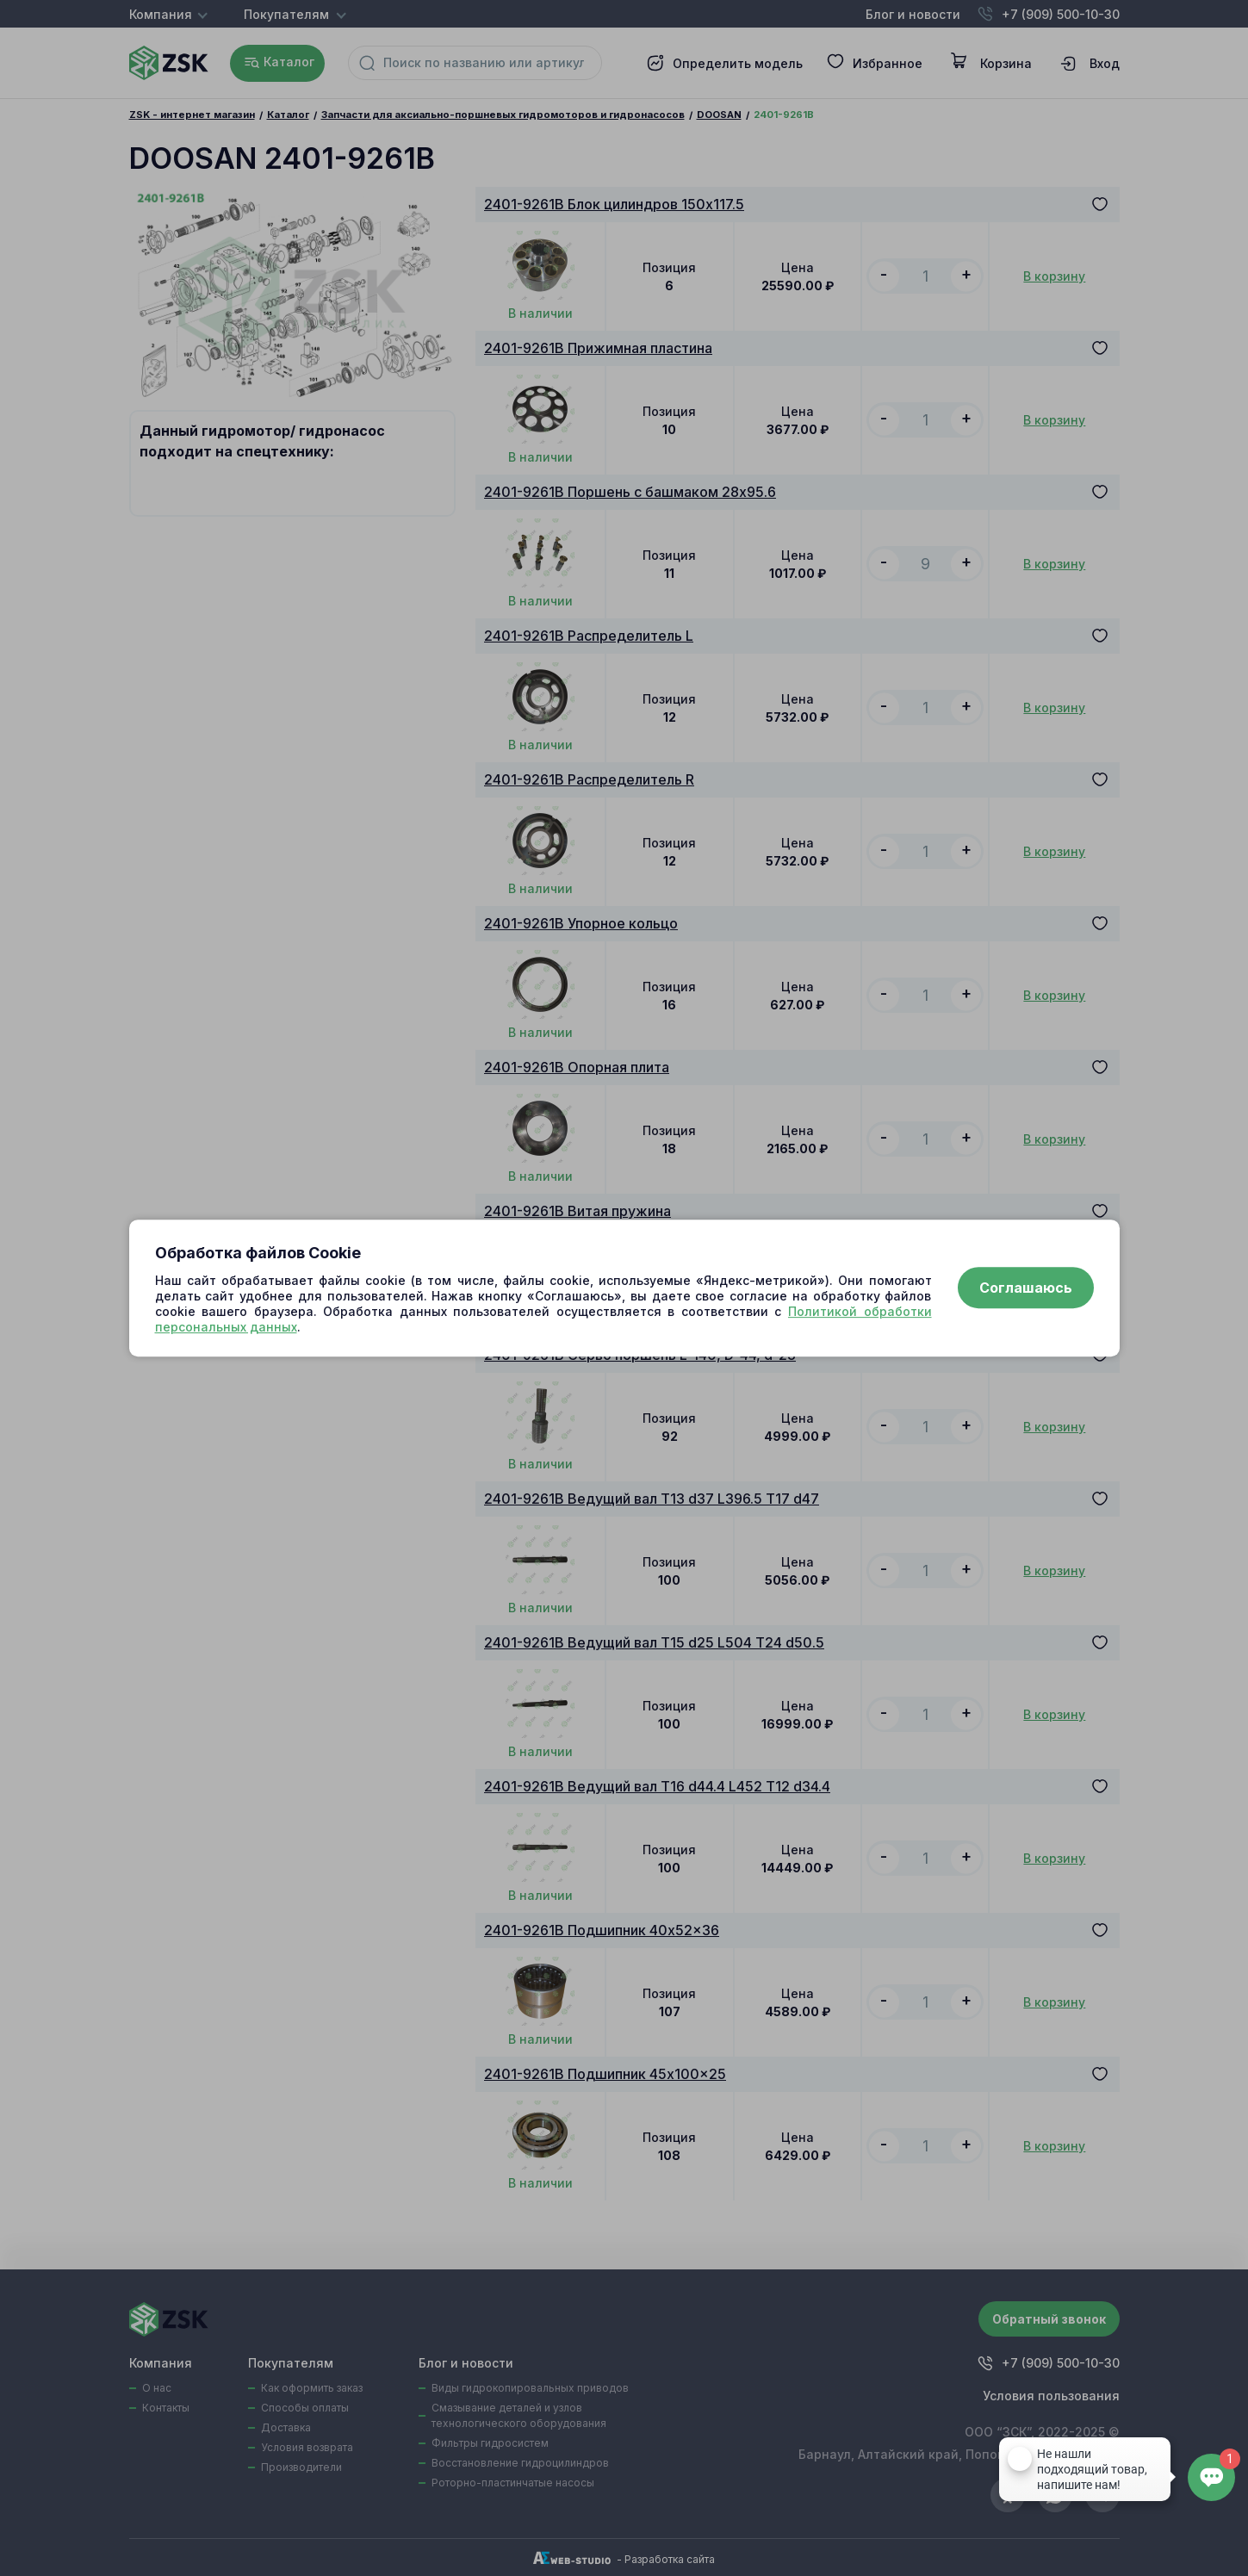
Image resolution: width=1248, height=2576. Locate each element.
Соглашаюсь (1025, 1288)
